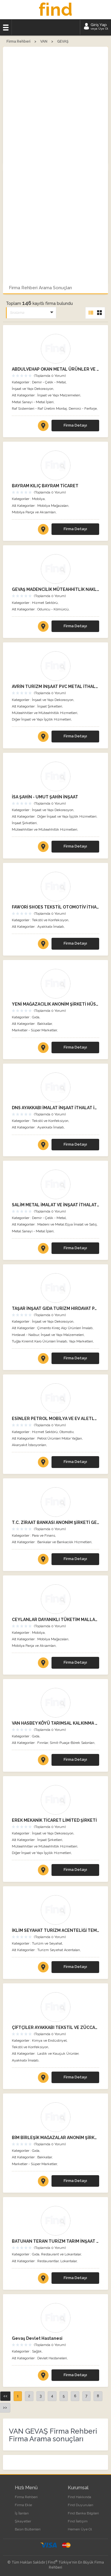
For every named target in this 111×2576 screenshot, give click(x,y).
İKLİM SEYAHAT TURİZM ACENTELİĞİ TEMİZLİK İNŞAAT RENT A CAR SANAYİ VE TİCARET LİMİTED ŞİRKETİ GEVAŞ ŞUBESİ (55, 1930)
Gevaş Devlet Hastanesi (37, 2338)
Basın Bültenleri (28, 2529)
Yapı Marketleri (81, 1341)
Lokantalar (68, 2261)
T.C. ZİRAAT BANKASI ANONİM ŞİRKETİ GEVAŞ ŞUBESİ (55, 1522)
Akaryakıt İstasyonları (29, 1445)
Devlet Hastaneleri (52, 2358)
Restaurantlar (48, 2261)
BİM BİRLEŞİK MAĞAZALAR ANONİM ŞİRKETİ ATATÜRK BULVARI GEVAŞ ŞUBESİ (55, 2137)
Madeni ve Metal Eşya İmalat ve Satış (67, 1224)
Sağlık (37, 2351)
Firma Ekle (23, 2505)
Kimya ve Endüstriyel (49, 2040)
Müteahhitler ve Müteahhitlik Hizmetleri (44, 713)
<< (5, 2396)
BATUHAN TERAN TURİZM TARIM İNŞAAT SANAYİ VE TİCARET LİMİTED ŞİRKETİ (55, 2241)
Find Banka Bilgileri (83, 2513)
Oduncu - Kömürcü (53, 609)
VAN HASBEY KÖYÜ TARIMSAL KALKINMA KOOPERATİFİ (55, 1723)
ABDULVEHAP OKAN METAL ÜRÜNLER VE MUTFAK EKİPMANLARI (55, 369)
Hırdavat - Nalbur (25, 1335)
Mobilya (38, 499)
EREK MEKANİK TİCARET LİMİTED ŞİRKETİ (54, 1820)
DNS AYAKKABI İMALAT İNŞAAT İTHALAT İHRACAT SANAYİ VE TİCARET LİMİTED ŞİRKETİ (55, 1107)
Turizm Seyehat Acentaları (58, 1950)
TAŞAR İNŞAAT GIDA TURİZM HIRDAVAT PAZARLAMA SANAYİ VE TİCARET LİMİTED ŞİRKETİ (55, 1308)
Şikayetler (23, 2521)
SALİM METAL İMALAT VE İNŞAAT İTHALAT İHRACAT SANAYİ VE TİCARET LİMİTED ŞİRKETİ (55, 1204)
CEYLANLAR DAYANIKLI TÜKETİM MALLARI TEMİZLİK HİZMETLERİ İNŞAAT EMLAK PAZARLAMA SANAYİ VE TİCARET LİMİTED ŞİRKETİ (55, 1619)
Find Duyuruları (80, 2505)
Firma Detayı (75, 425)
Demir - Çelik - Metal (49, 382)
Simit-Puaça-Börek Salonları (72, 1743)
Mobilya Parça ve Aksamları (34, 512)
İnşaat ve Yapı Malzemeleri (58, 395)
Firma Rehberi (26, 2497)
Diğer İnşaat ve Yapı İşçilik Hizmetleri (41, 719)
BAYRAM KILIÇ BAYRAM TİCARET (45, 485)
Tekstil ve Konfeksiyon (50, 920)
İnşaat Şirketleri (49, 706)
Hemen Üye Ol (80, 2529)
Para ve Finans (43, 1535)
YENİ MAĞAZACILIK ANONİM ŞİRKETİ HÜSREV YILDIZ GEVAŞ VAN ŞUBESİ (55, 1004)
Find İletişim (78, 2521)
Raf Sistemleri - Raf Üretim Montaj (39, 408)
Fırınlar (42, 1743)
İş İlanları (22, 2513)
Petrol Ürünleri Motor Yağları (59, 1438)
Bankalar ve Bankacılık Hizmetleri (64, 1542)
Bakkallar (44, 1024)
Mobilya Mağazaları (52, 506)
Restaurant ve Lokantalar (61, 2254)
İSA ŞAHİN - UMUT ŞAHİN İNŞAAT (45, 797)
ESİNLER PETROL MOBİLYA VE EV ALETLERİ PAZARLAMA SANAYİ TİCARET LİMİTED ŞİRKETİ (55, 1418)
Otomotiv (66, 1432)
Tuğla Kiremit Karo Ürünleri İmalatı (39, 1341)
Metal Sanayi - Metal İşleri (33, 402)
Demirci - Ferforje (83, 408)
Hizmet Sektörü (45, 603)
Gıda (35, 1017)
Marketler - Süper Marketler (34, 1030)
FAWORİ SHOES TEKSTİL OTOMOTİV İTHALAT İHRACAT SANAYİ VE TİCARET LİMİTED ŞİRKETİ (55, 907)
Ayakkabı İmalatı (50, 926)
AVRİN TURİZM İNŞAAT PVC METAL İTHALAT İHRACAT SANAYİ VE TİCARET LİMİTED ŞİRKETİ (55, 686)
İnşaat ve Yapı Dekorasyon (32, 389)
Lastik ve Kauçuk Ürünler (57, 2053)
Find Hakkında (79, 2497)
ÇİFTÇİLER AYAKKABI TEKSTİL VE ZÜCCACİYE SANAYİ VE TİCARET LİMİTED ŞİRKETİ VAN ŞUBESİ (55, 2027)
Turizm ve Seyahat (47, 1943)
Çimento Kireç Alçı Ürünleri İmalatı (65, 1328)
